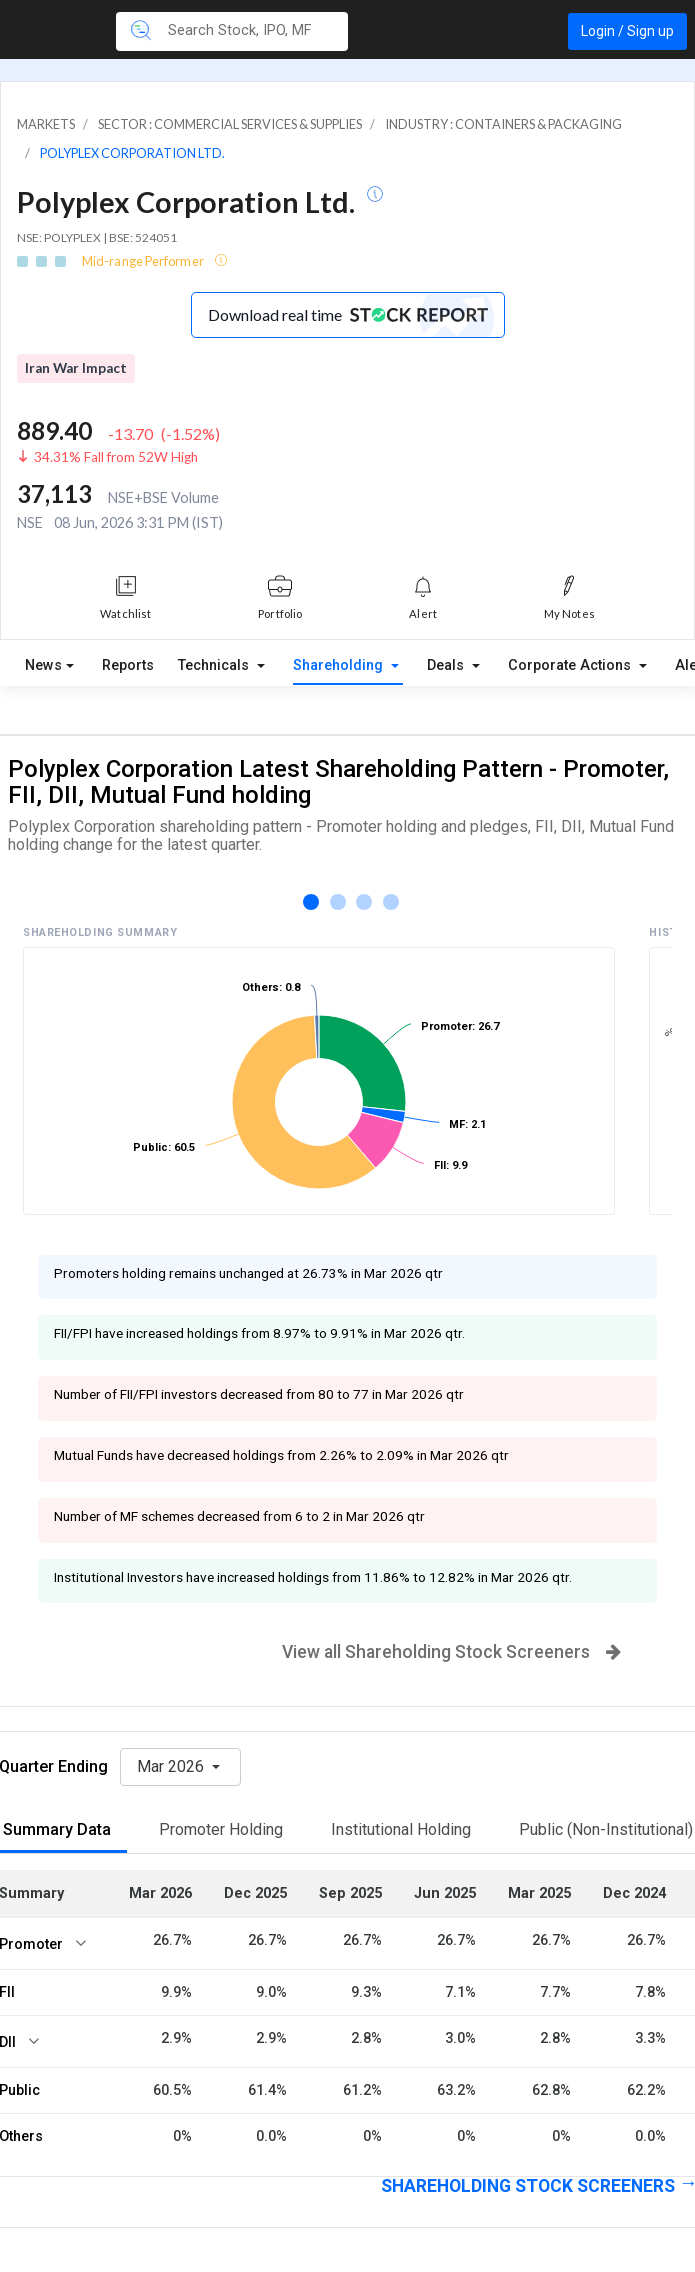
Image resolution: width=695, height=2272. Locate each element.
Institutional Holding (401, 1829)
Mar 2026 (172, 1766)
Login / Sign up (627, 31)
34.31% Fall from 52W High (116, 457)
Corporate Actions (571, 665)
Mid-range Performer (144, 261)
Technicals (215, 665)
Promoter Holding (221, 1829)
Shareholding (340, 665)
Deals (447, 665)
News (43, 665)
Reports (128, 665)
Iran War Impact (76, 368)
